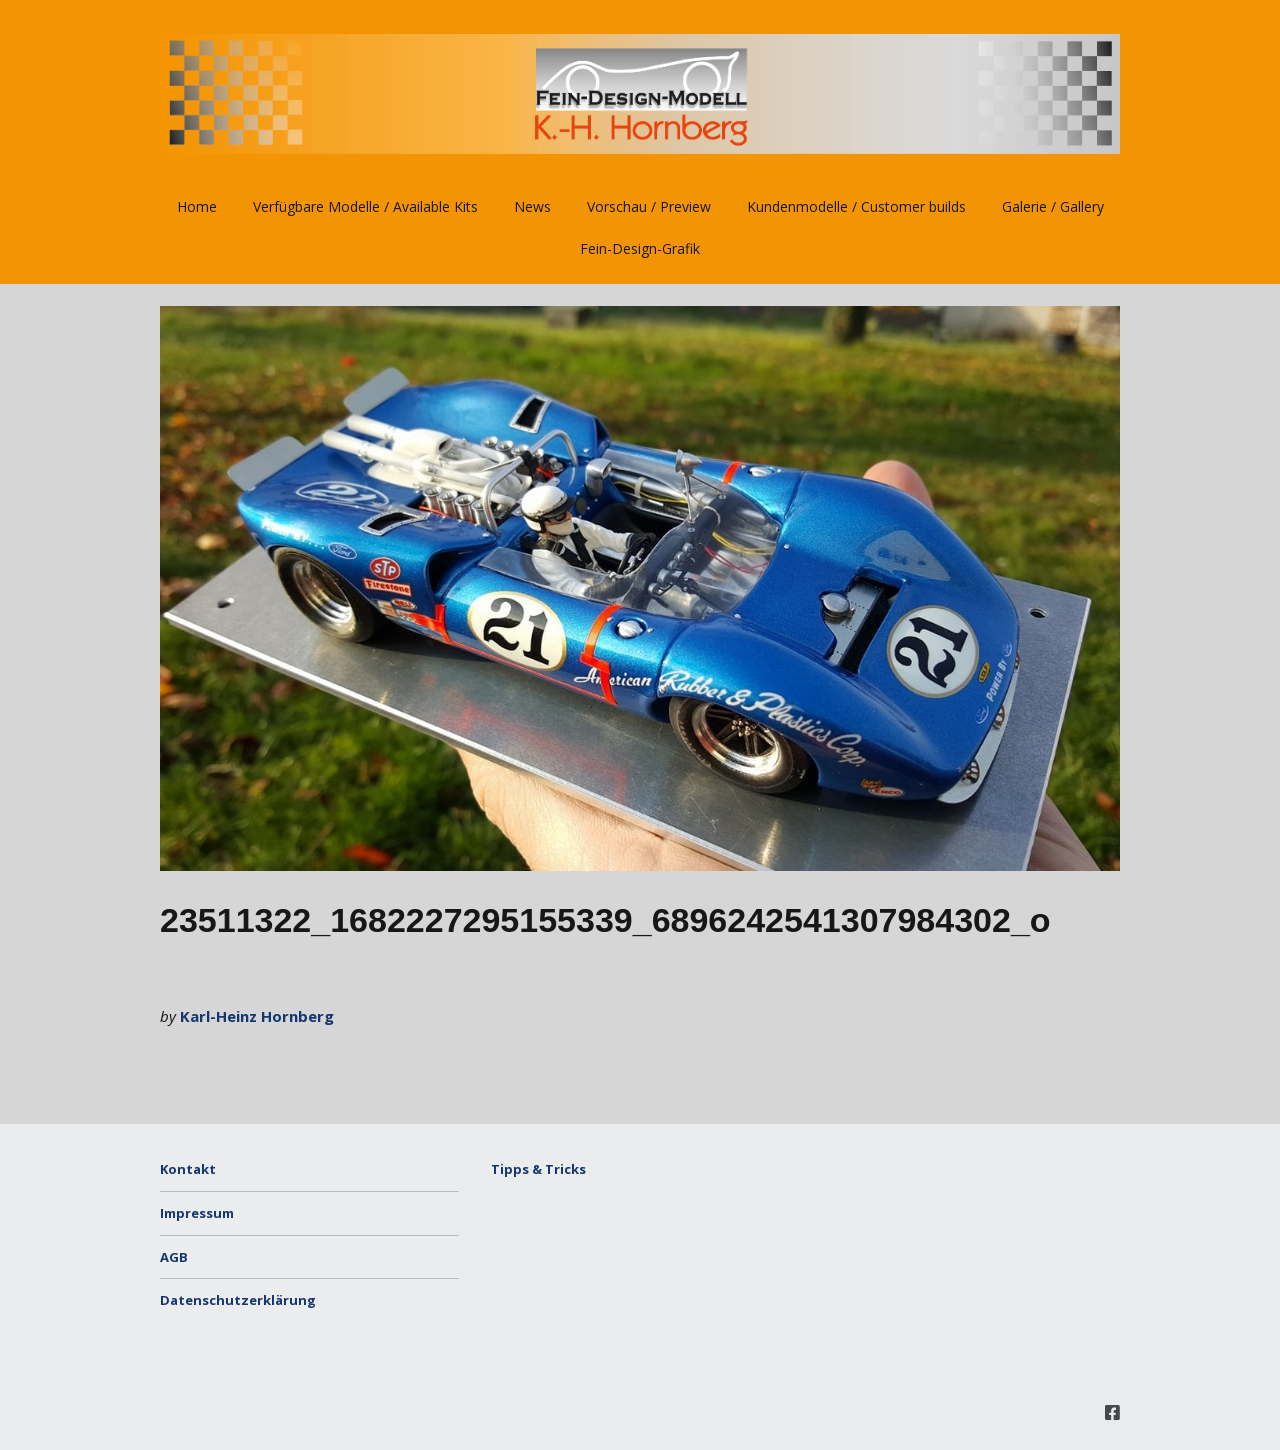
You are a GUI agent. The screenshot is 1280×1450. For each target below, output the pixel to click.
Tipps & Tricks (538, 1169)
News (532, 206)
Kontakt (188, 1169)
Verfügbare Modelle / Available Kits (365, 206)
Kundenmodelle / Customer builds (856, 206)
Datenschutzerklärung (238, 1300)
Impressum (197, 1213)
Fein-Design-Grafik (640, 248)
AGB (174, 1257)
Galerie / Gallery (1053, 206)
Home (197, 206)
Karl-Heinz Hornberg (257, 1016)
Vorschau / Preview (649, 206)
